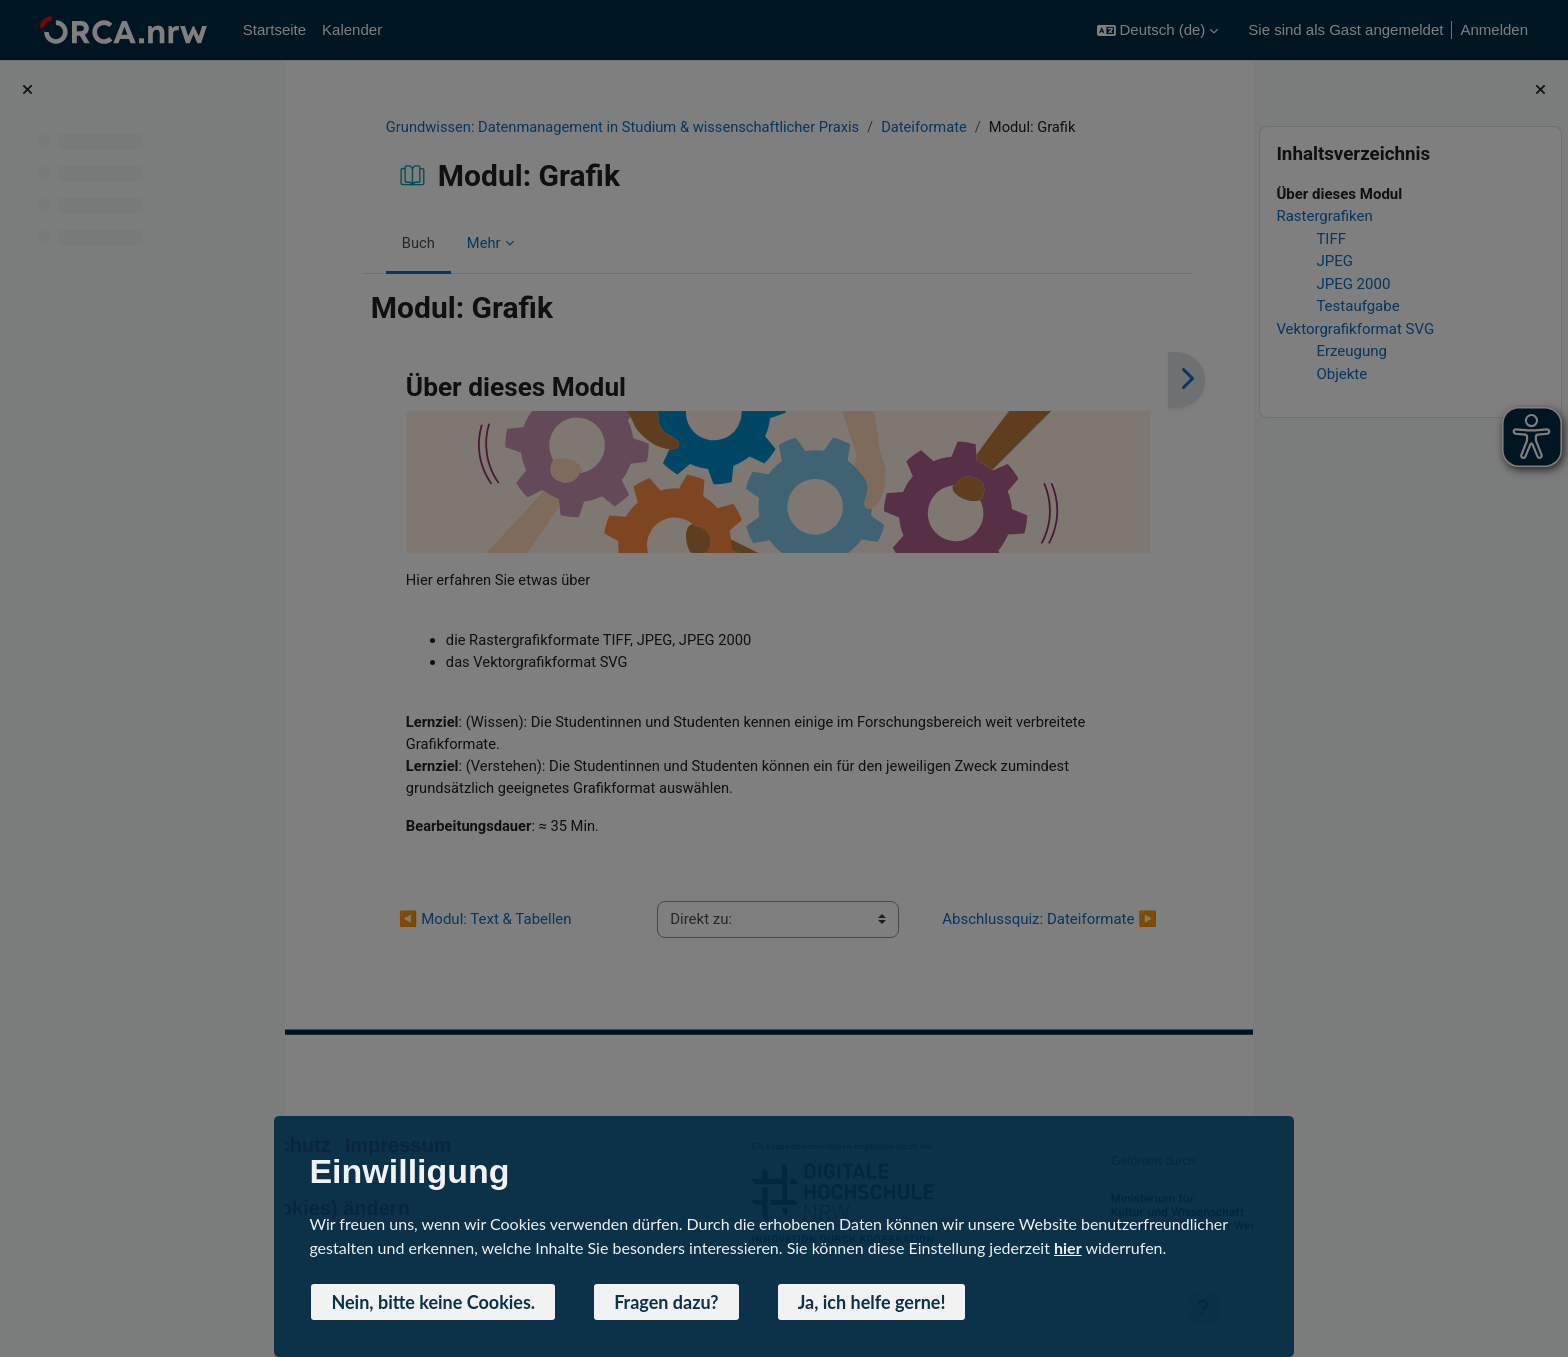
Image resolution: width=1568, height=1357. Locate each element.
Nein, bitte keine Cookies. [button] (433, 1302)
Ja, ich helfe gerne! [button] (872, 1302)
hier (1068, 1247)
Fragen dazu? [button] (666, 1302)
